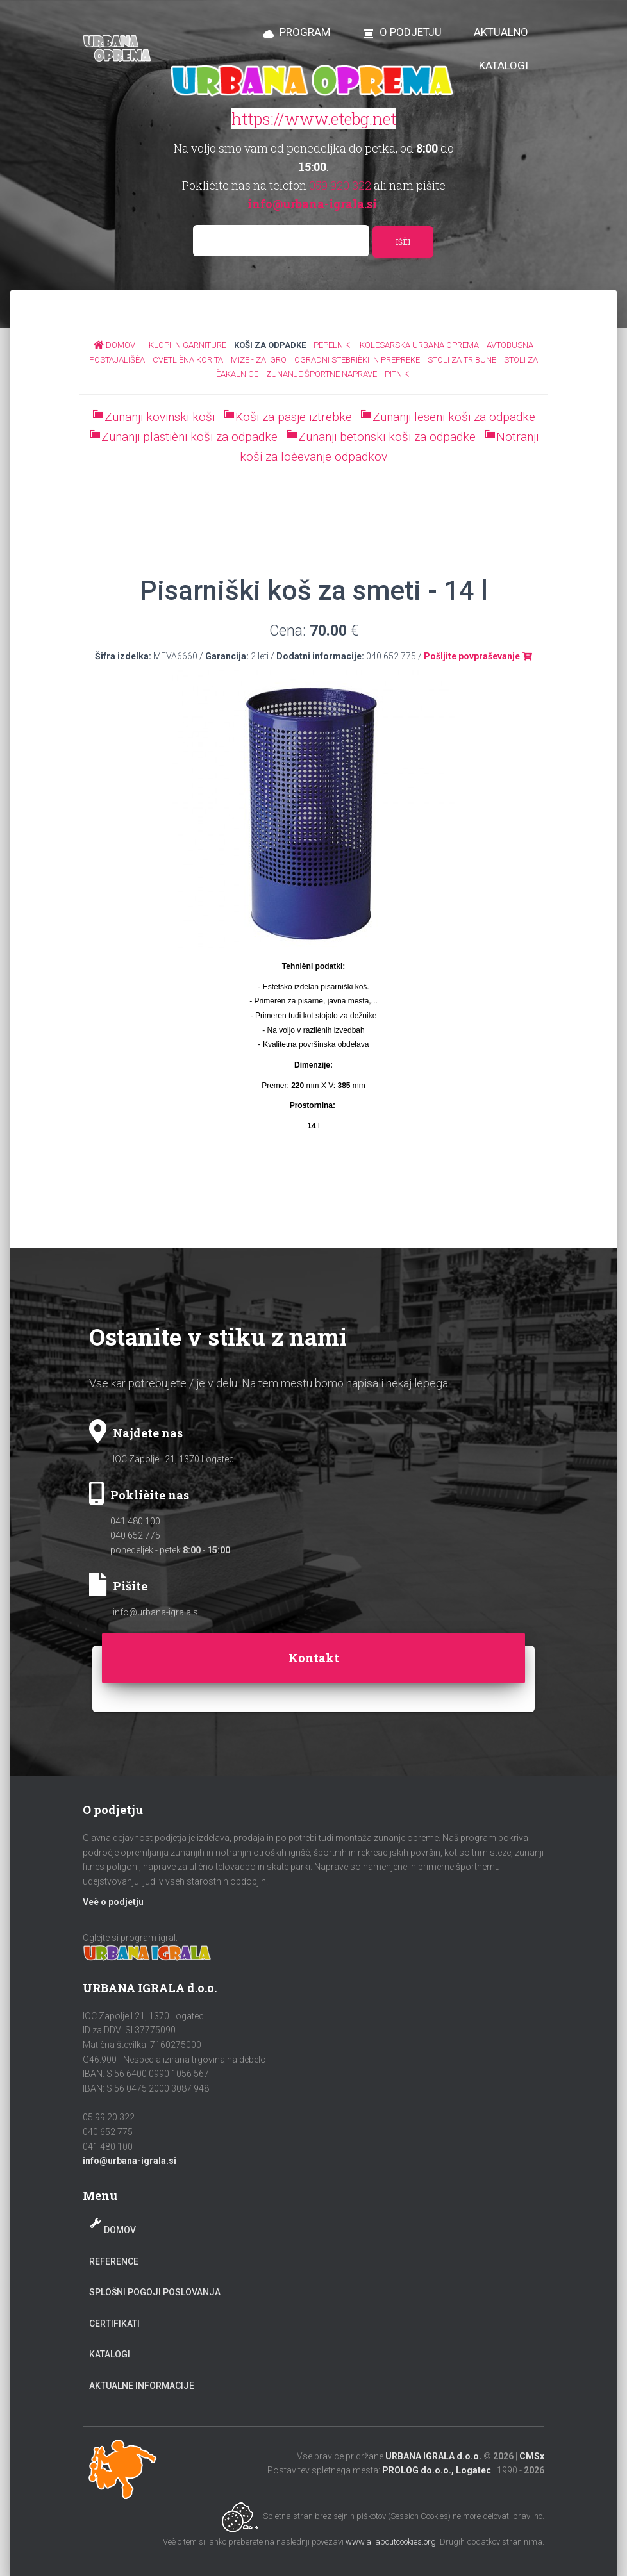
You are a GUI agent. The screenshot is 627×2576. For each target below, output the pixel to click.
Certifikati (114, 2323)
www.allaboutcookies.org (391, 2542)
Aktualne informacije (141, 2386)
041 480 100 (135, 1521)
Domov (120, 2230)
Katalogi (109, 2354)
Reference (113, 2261)
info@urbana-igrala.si (156, 1612)
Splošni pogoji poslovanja (155, 2292)
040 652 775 (135, 1535)
